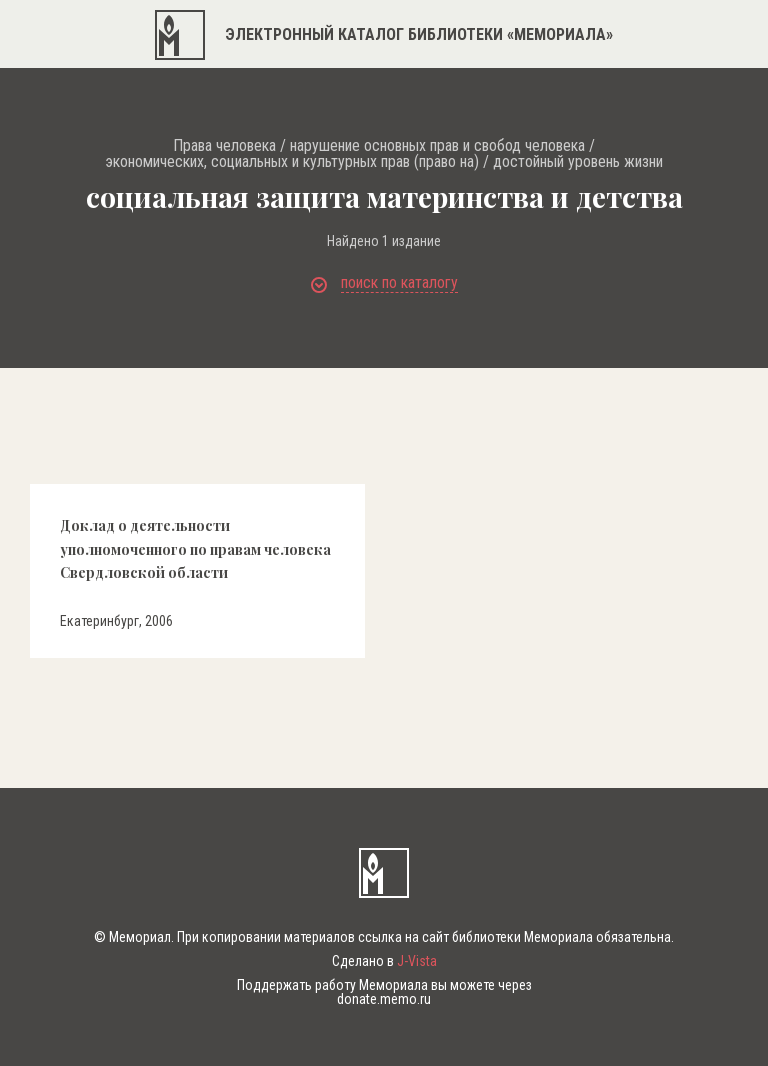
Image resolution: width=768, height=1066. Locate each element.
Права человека (224, 146)
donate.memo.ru (384, 999)
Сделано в (384, 961)
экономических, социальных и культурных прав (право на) (292, 162)
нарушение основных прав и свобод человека (437, 146)
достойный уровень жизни (578, 162)
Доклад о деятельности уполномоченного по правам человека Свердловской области (195, 549)
